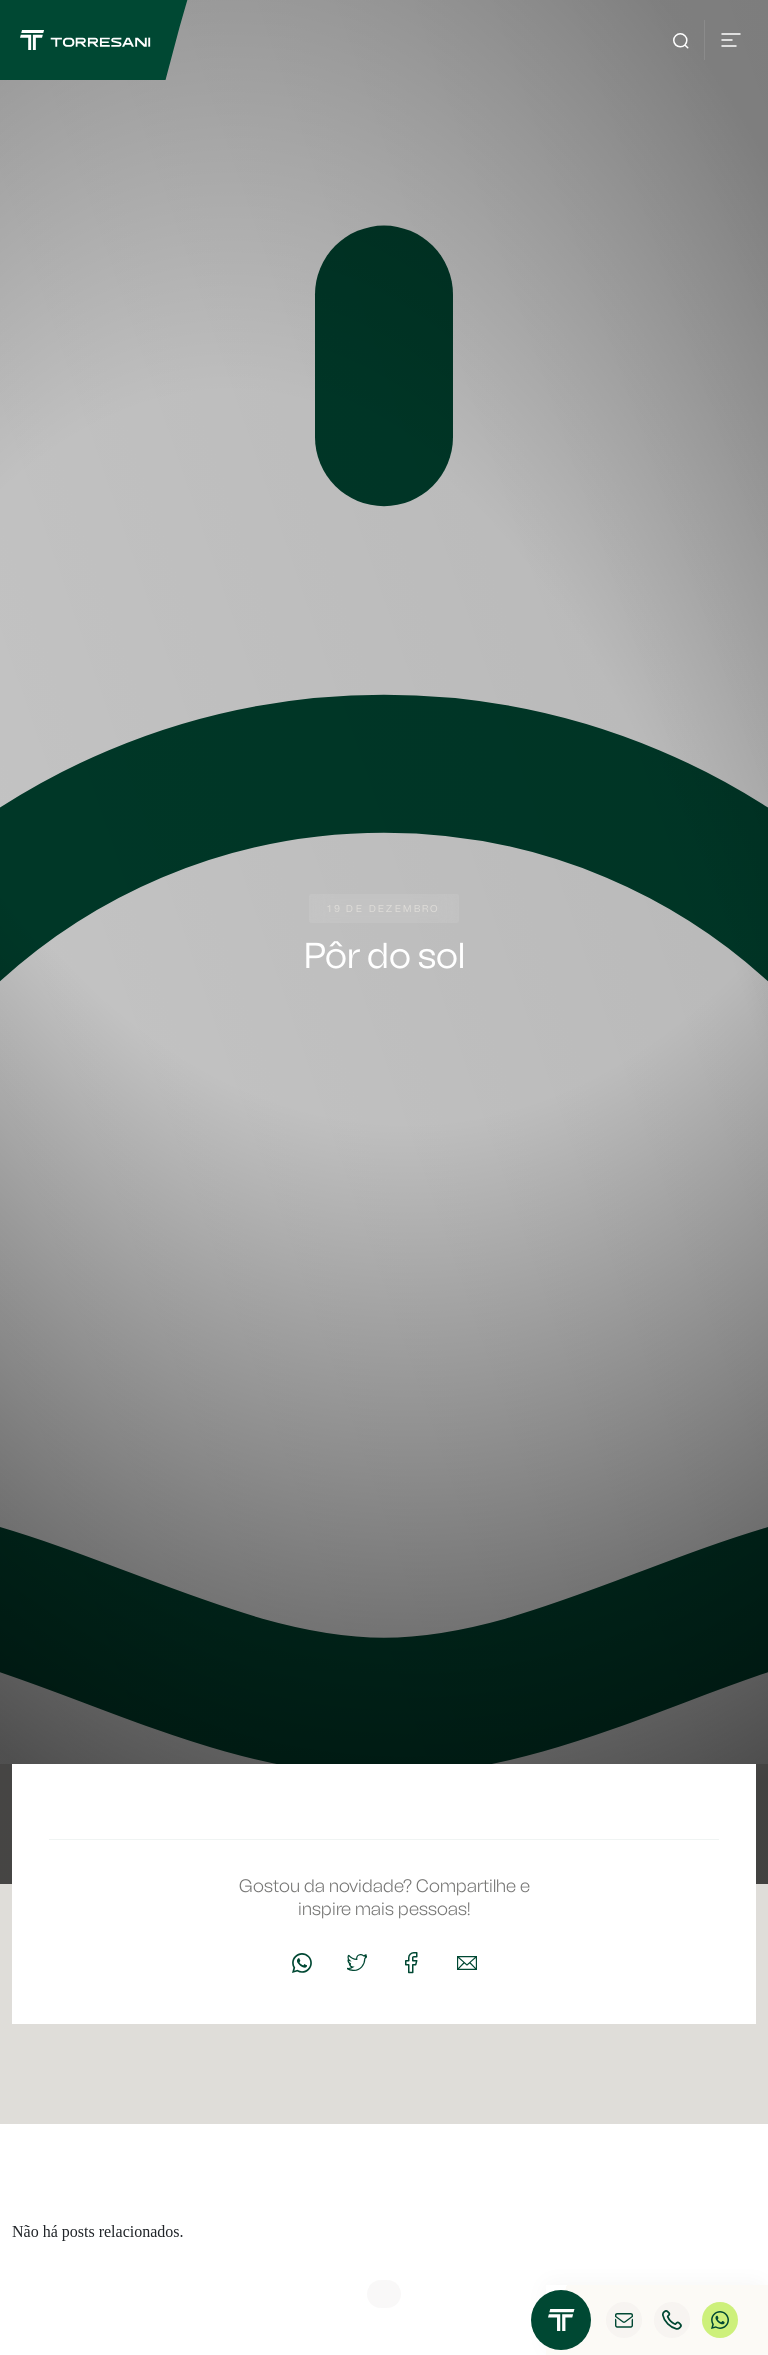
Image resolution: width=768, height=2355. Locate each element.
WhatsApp (720, 2320)
